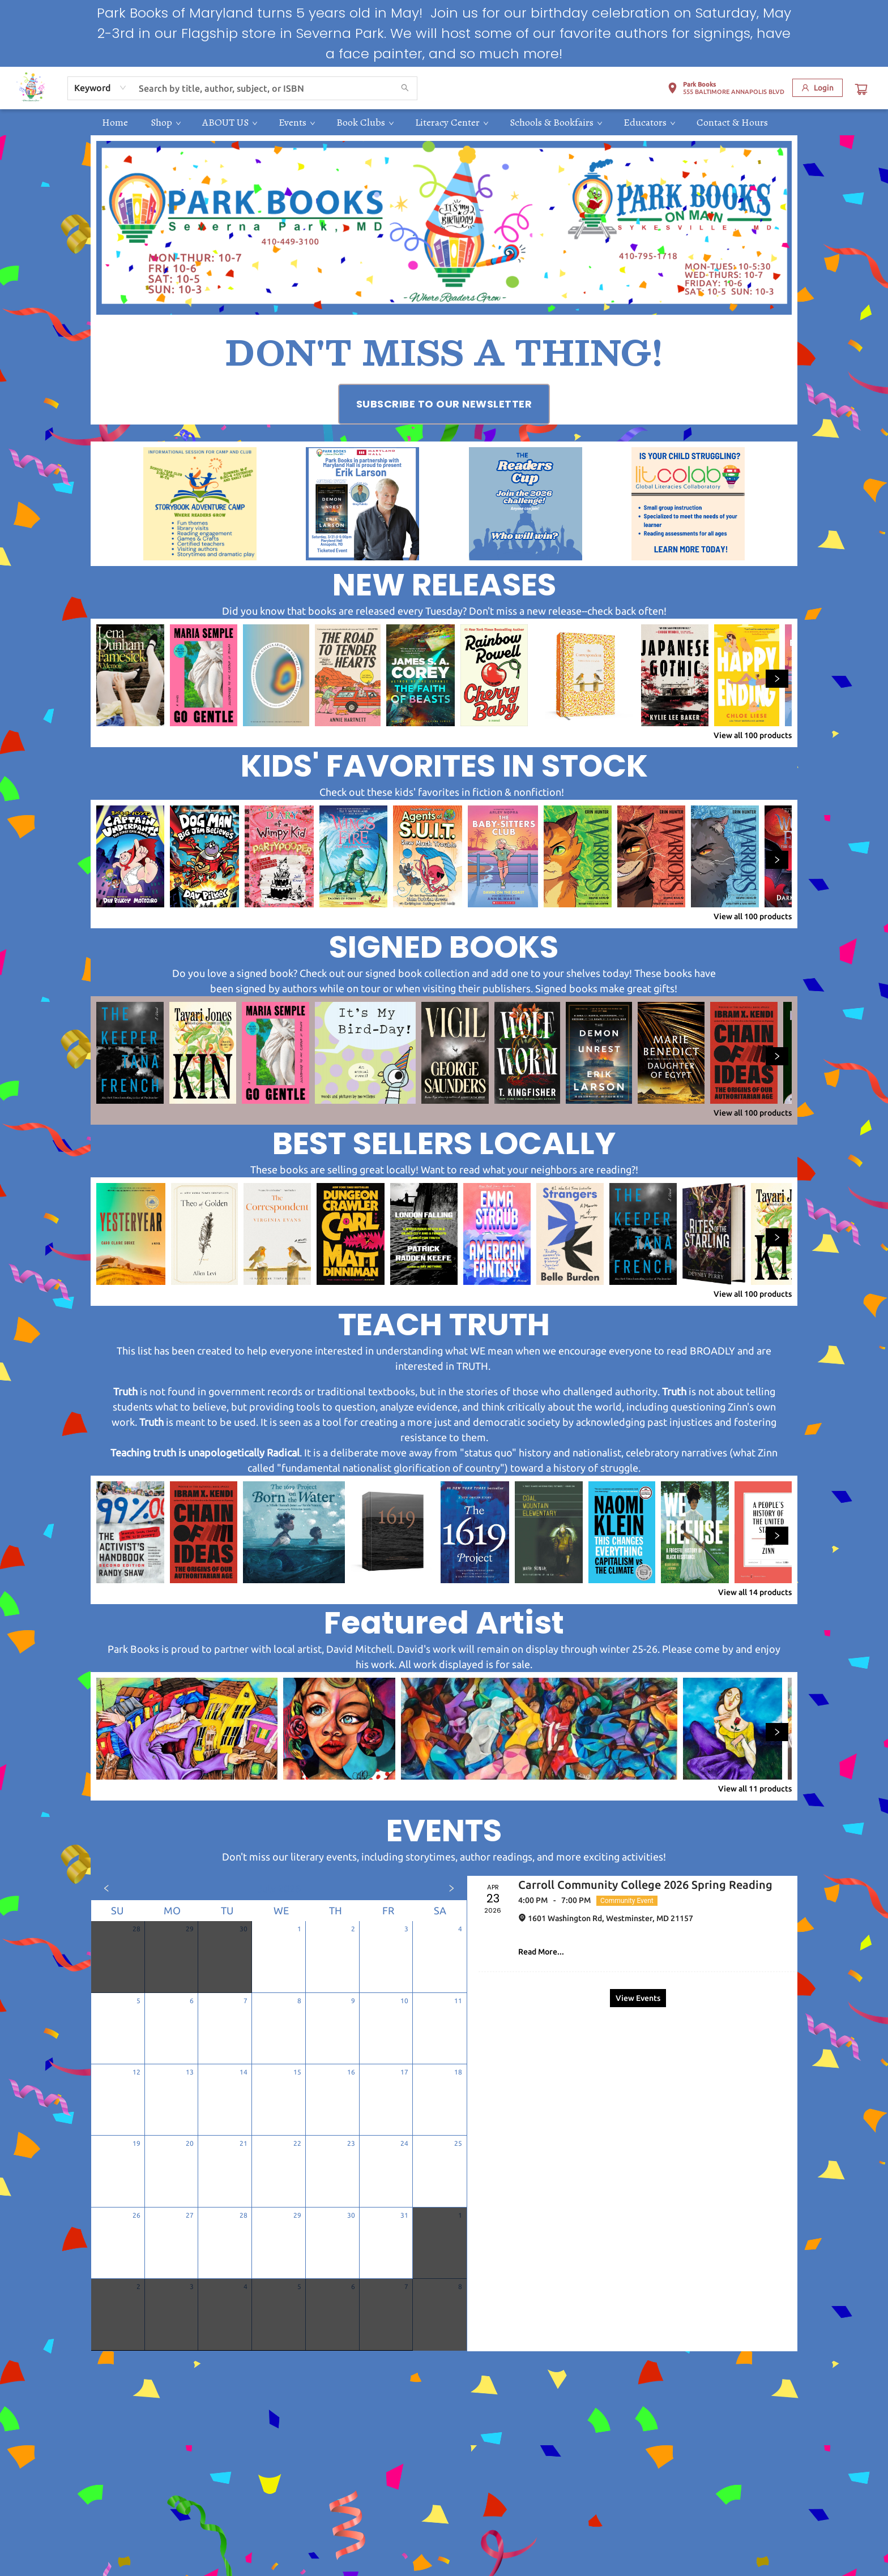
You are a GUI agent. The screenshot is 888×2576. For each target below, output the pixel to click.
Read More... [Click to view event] (541, 1951)
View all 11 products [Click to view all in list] (755, 1788)
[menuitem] (115, 122)
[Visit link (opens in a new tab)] (444, 404)
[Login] (817, 88)
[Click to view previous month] (106, 1888)
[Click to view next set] (777, 679)
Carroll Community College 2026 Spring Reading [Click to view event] (645, 1884)
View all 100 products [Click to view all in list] (753, 735)
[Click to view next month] (451, 1888)
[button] (725, 90)
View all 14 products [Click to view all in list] (755, 1592)
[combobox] (100, 87)
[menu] (444, 122)
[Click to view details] (130, 675)
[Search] (405, 88)
